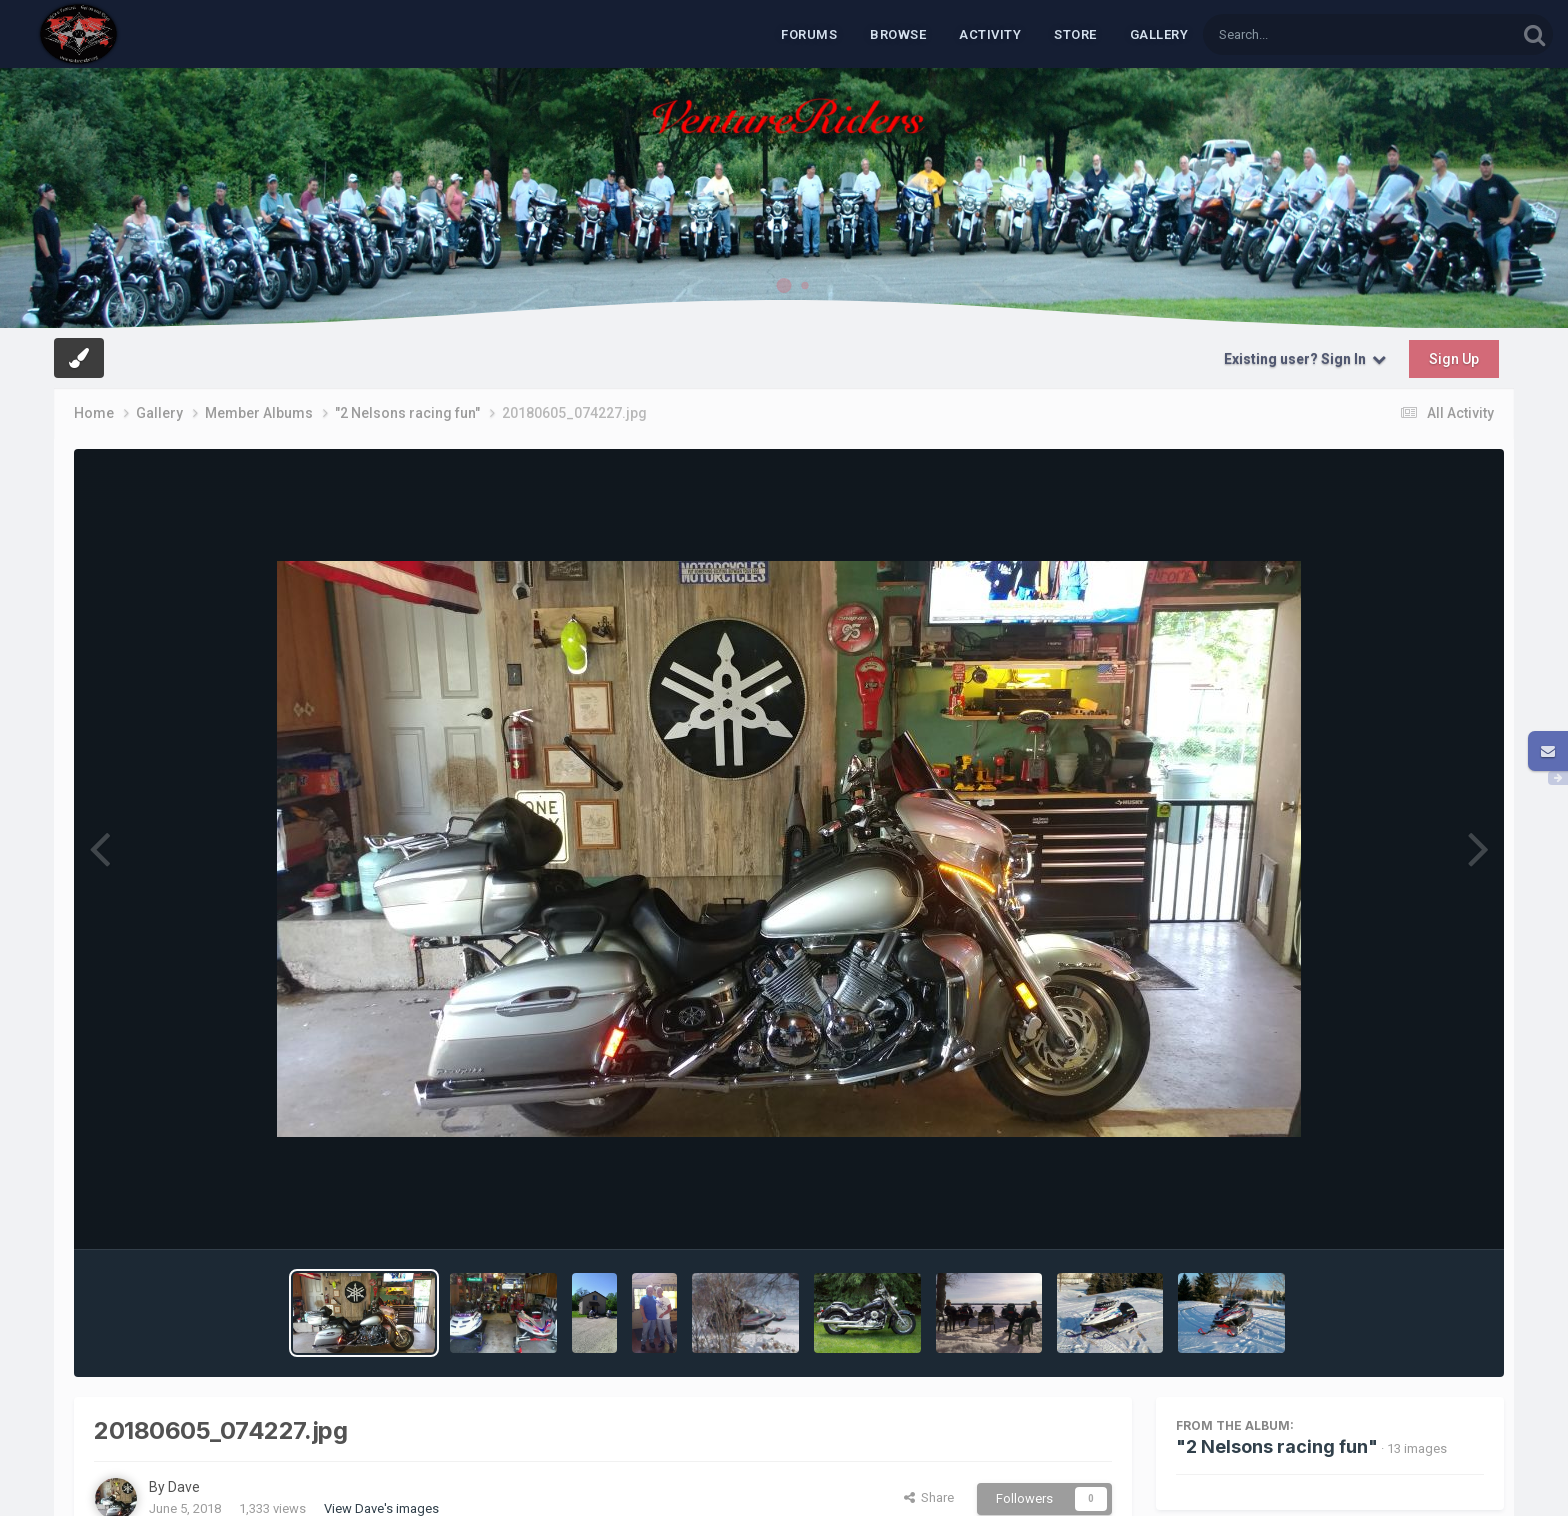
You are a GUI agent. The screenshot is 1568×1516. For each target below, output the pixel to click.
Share (929, 1497)
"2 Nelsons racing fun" (1277, 1446)
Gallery (1159, 34)
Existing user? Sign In (1305, 359)
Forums (809, 34)
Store (1075, 34)
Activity (990, 34)
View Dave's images (381, 1508)
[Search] (1308, 34)
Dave (184, 1487)
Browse (898, 34)
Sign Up (1454, 359)
